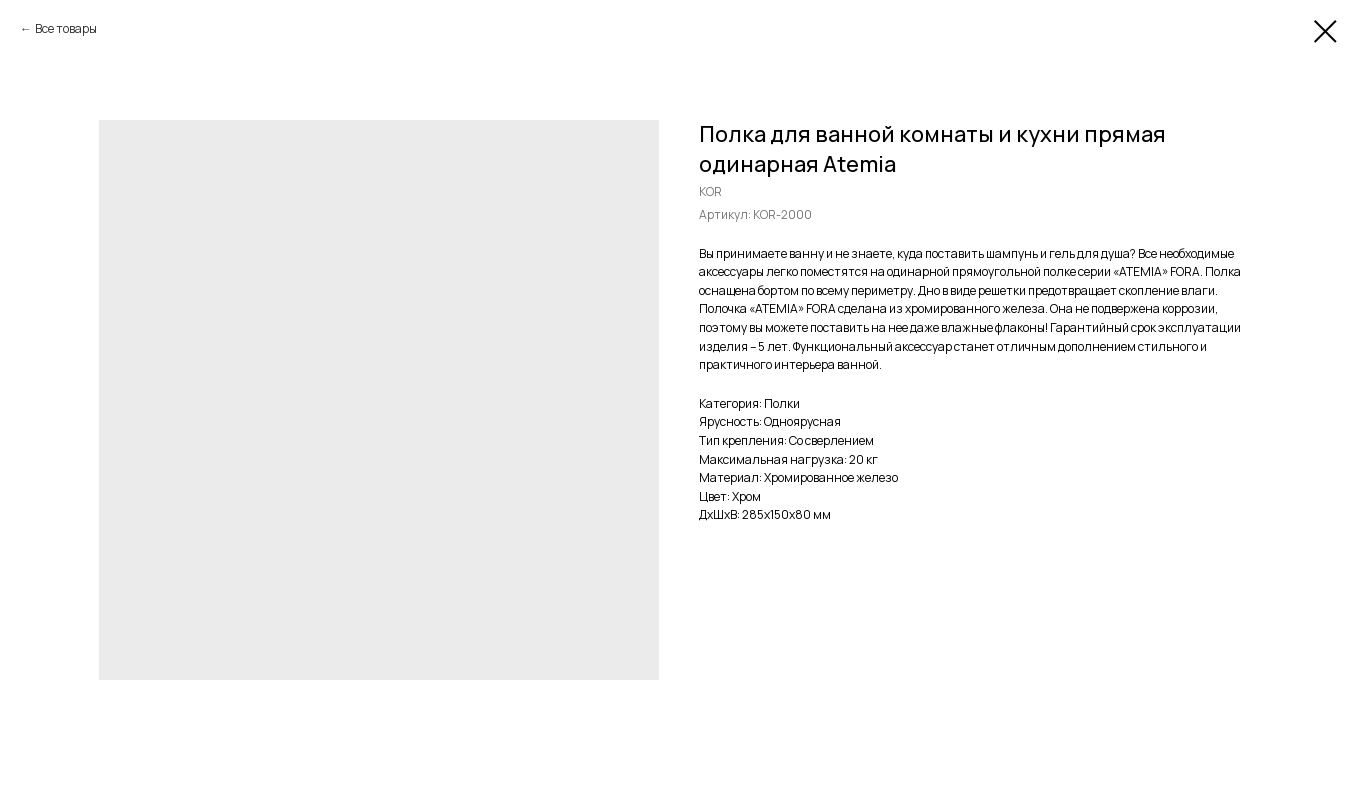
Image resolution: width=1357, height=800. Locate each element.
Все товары (66, 28)
